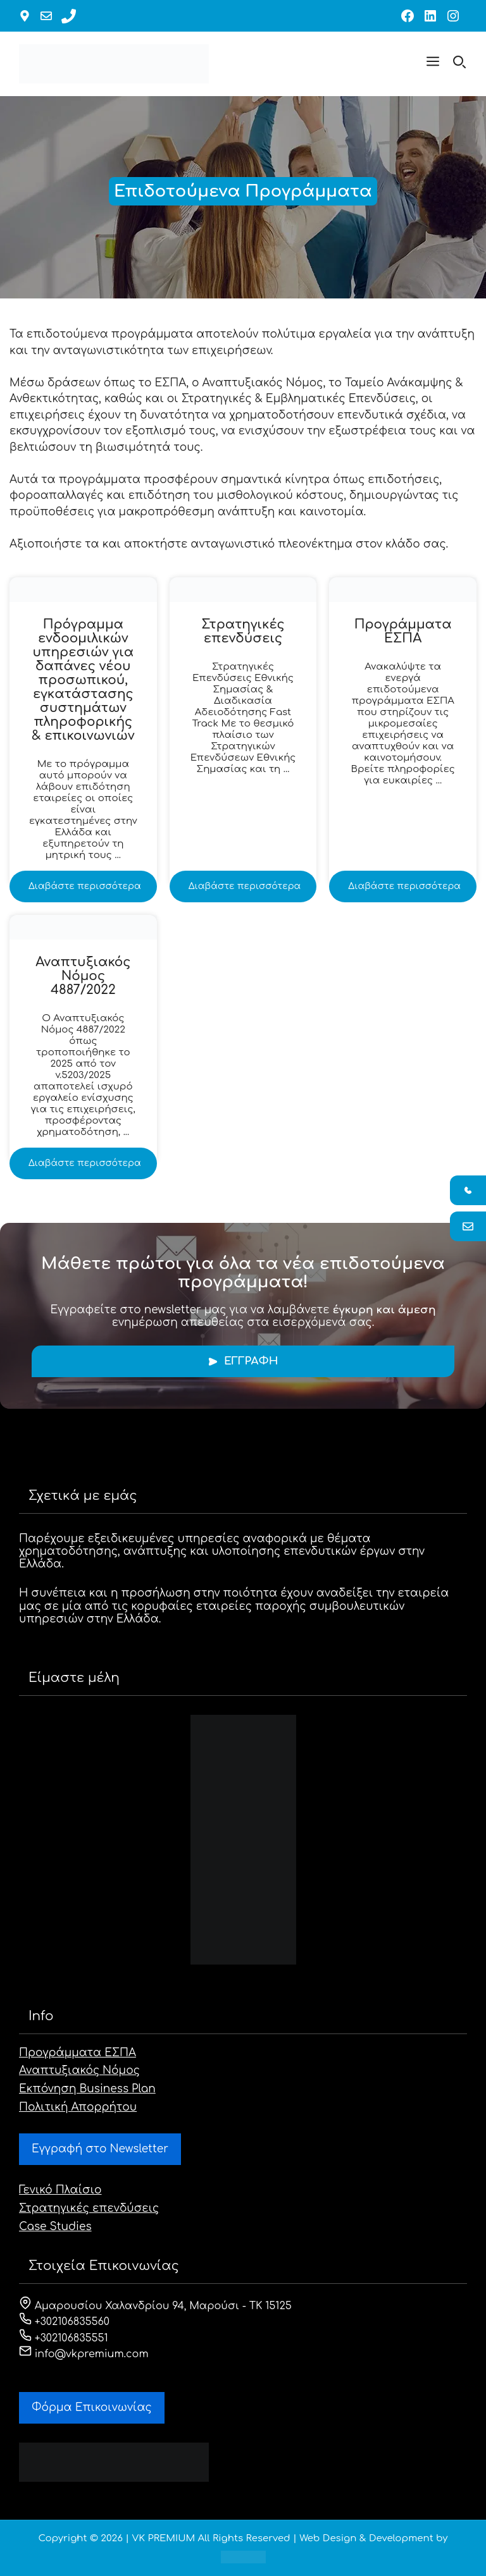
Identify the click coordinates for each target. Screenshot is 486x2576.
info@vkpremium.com (84, 2354)
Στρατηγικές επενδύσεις (243, 631)
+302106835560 (64, 2322)
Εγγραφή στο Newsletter (100, 2149)
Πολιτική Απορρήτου (78, 2107)
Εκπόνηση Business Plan (87, 2089)
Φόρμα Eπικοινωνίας (92, 2407)
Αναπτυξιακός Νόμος (79, 2070)
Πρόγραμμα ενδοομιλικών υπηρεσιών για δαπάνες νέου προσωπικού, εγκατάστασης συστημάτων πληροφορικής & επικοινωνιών (83, 680)
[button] (433, 64)
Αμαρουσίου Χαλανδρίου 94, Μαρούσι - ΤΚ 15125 (155, 2306)
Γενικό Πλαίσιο (60, 2190)
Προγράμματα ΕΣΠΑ (403, 631)
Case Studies (55, 2227)
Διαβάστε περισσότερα (84, 886)
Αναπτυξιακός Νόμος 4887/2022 (82, 976)
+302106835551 (63, 2338)
